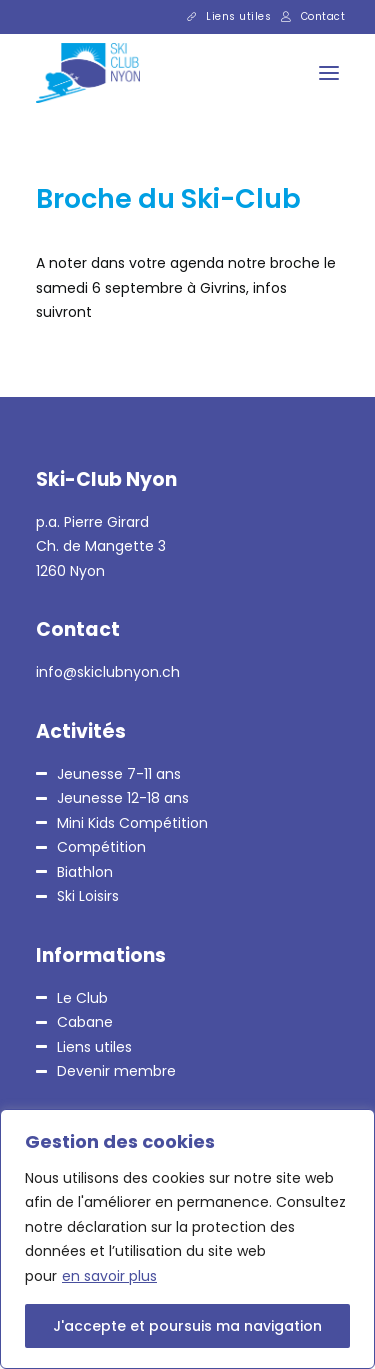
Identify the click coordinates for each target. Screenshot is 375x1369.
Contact (323, 16)
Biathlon (85, 872)
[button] (329, 73)
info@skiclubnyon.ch (108, 672)
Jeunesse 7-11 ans (119, 774)
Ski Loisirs (88, 896)
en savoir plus (109, 1276)
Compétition (101, 847)
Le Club (82, 998)
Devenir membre (116, 1071)
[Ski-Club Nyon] (70, 73)
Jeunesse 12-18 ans (123, 798)
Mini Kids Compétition (132, 823)
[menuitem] (229, 17)
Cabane (85, 1022)
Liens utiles (238, 16)
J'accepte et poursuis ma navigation (187, 1326)
